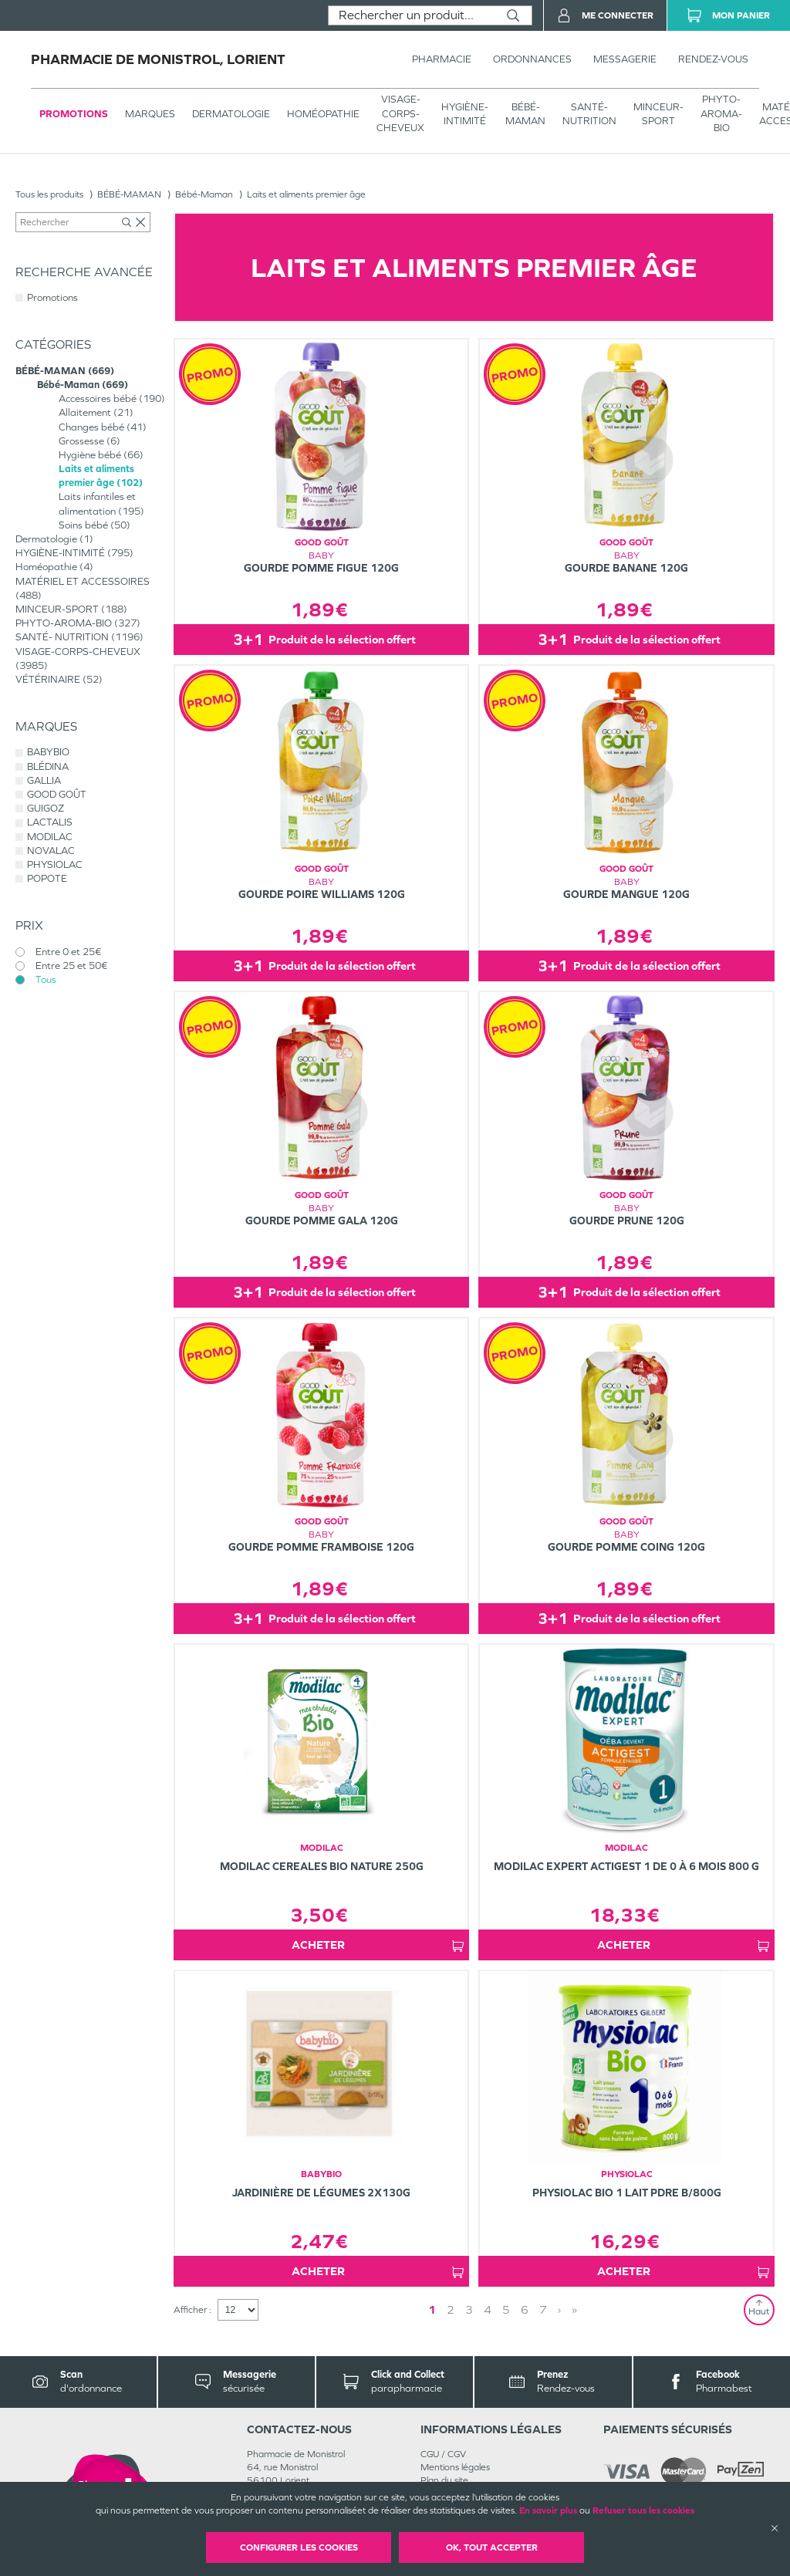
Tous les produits (49, 194)
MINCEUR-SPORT (658, 114)
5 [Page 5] (506, 2309)
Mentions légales (455, 2467)
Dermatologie (231, 114)
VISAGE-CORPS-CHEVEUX (400, 113)
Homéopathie (323, 114)
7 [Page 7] (543, 2309)
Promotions (73, 114)
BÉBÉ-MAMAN (525, 114)
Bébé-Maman (204, 194)
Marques (150, 114)
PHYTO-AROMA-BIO (721, 113)
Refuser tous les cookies (643, 2510)
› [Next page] (559, 2309)
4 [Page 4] (487, 2309)
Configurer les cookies (299, 2547)
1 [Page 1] (432, 2309)
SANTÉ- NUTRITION (589, 114)
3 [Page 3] (469, 2309)
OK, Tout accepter (492, 2547)
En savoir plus (548, 2510)
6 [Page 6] (524, 2309)
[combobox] (412, 15)
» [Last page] (574, 2309)
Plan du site (444, 2480)
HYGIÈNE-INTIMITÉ (464, 114)
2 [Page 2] (450, 2309)
